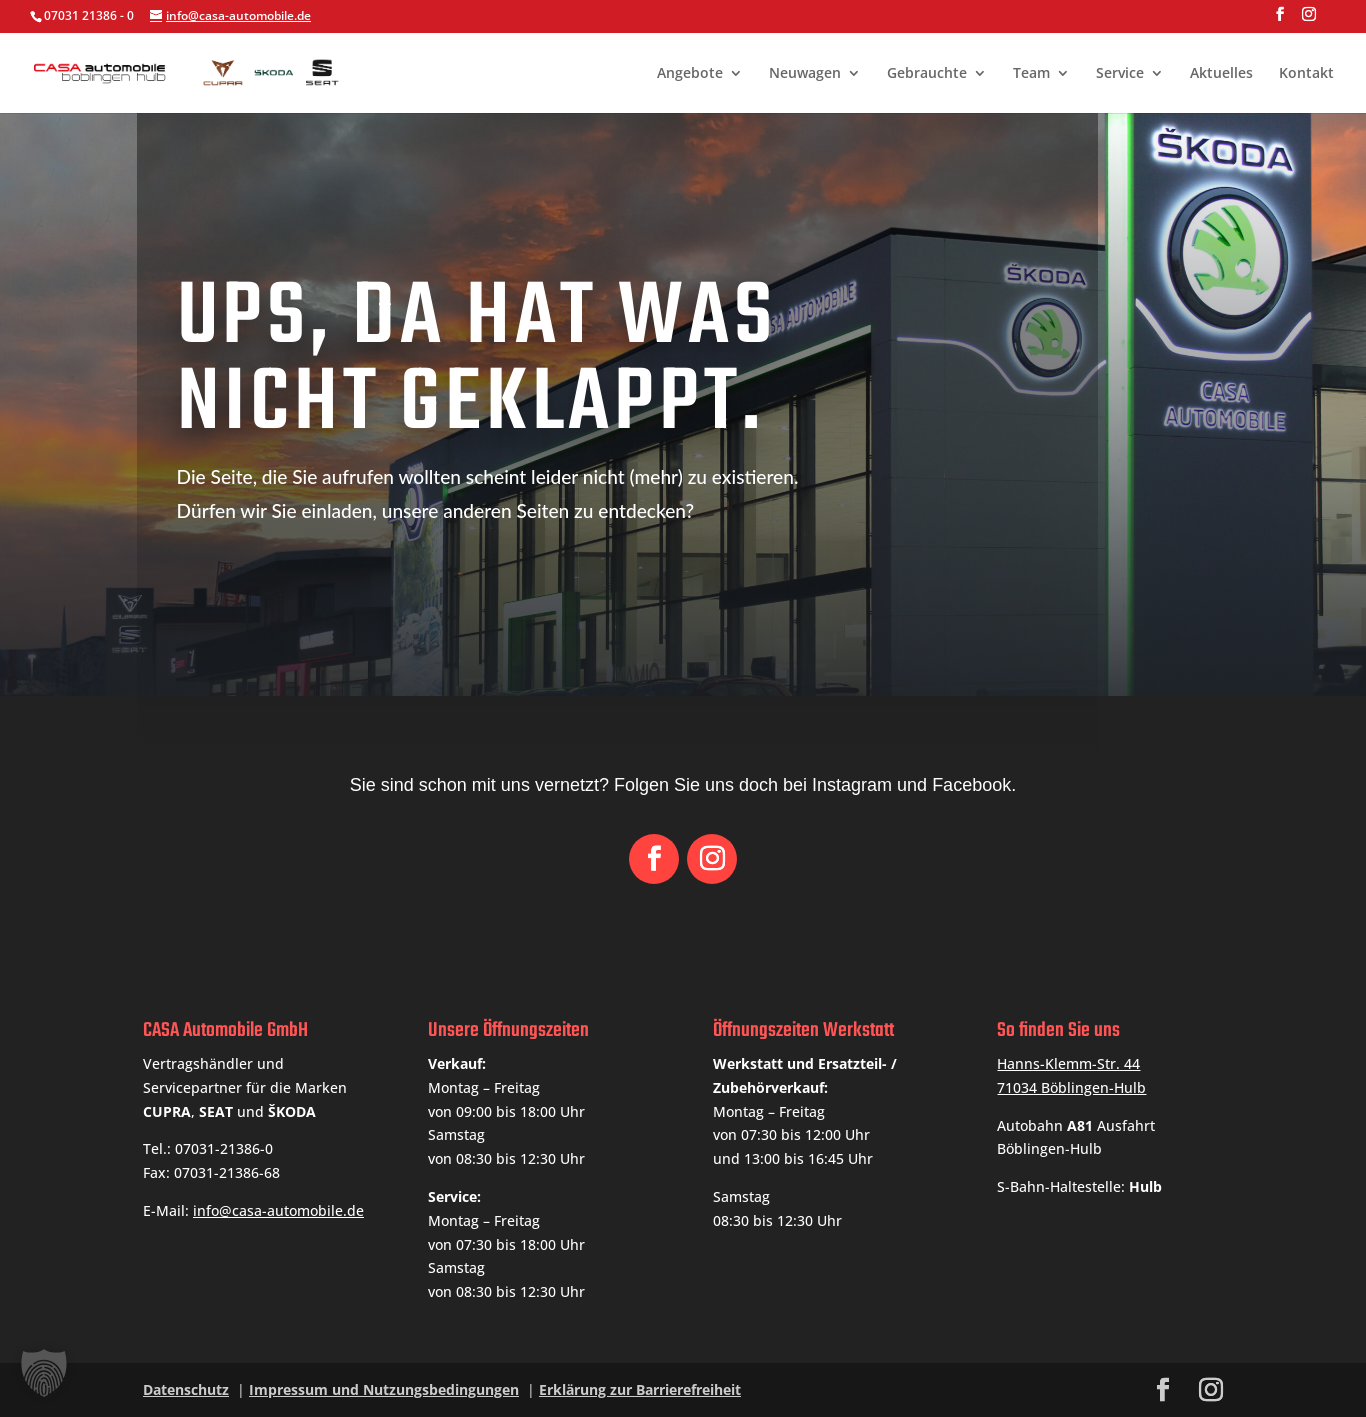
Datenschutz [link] (186, 1389)
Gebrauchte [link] (927, 74)
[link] (251, 70)
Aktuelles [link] (1221, 74)
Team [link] (1031, 74)
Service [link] (1120, 74)
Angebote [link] (690, 74)
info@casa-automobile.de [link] (278, 1210)
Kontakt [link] (1306, 74)
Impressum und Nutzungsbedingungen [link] (384, 1389)
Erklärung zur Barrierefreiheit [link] (640, 1389)
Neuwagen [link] (805, 74)
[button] (1280, 20)
